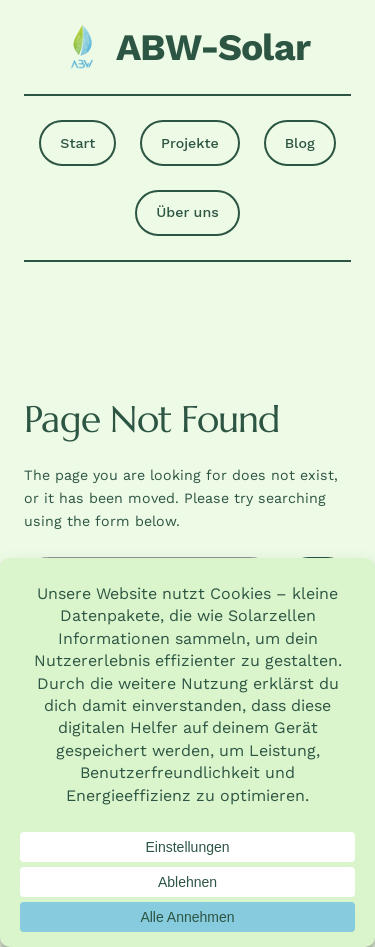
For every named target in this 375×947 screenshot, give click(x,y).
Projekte (190, 143)
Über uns (187, 212)
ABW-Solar (213, 47)
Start (77, 143)
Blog (300, 143)
